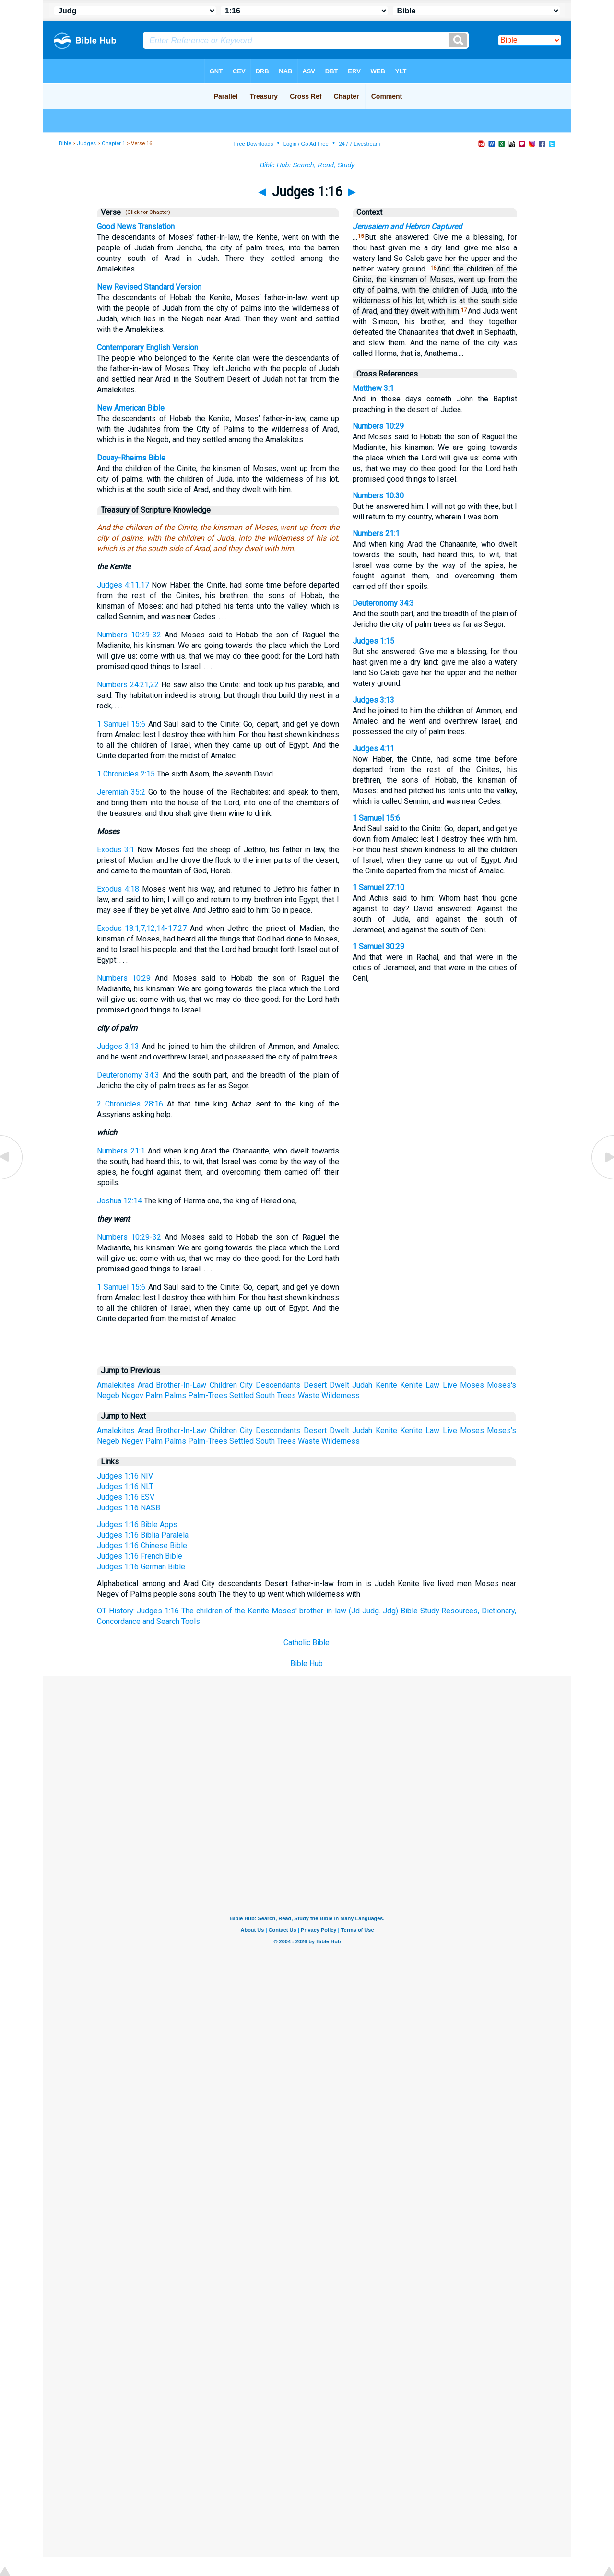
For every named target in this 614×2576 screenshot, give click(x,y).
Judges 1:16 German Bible (141, 1566)
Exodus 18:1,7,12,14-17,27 (142, 928)
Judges (86, 144)
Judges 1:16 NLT (125, 1486)
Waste (308, 1395)
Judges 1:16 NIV (125, 1476)
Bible (65, 144)
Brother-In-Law (181, 1384)
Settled (241, 1395)
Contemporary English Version (147, 347)
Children (223, 1384)
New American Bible (131, 407)
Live (450, 1384)
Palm (154, 1395)
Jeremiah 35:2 (121, 792)
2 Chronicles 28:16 (130, 1103)
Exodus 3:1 (116, 849)
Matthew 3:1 (373, 388)
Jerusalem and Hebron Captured (407, 226)
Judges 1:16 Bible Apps (137, 1524)
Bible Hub (306, 1663)
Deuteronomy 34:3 (128, 1075)
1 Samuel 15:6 (121, 724)
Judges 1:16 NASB (128, 1507)
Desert (315, 1384)
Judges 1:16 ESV (125, 1497)
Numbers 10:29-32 (129, 634)
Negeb (108, 1395)
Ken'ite (411, 1384)
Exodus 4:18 (118, 889)
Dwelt (339, 1384)
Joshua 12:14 (119, 1200)
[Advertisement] (307, 1746)
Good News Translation (136, 226)
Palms (175, 1395)
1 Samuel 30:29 (378, 946)
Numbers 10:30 (378, 495)
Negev (132, 1395)
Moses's (501, 1384)
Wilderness (340, 1395)
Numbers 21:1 (121, 1150)
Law (432, 1384)
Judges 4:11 (373, 748)
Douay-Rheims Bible (131, 457)
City (246, 1384)
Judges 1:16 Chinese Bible (142, 1545)
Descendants (278, 1384)
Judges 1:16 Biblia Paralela (143, 1535)
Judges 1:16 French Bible (139, 1556)
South (265, 1395)
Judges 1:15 (373, 641)
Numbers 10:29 (124, 978)
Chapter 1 (113, 144)
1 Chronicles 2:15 (126, 773)
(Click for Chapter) (146, 212)
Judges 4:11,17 (123, 584)
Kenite (386, 1384)
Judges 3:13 (118, 1046)
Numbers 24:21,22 (128, 684)
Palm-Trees (207, 1395)
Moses (472, 1384)
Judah (362, 1384)
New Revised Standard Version (149, 287)
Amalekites (116, 1384)
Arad (145, 1384)
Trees (286, 1395)
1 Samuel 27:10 (378, 887)
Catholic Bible (306, 1642)
